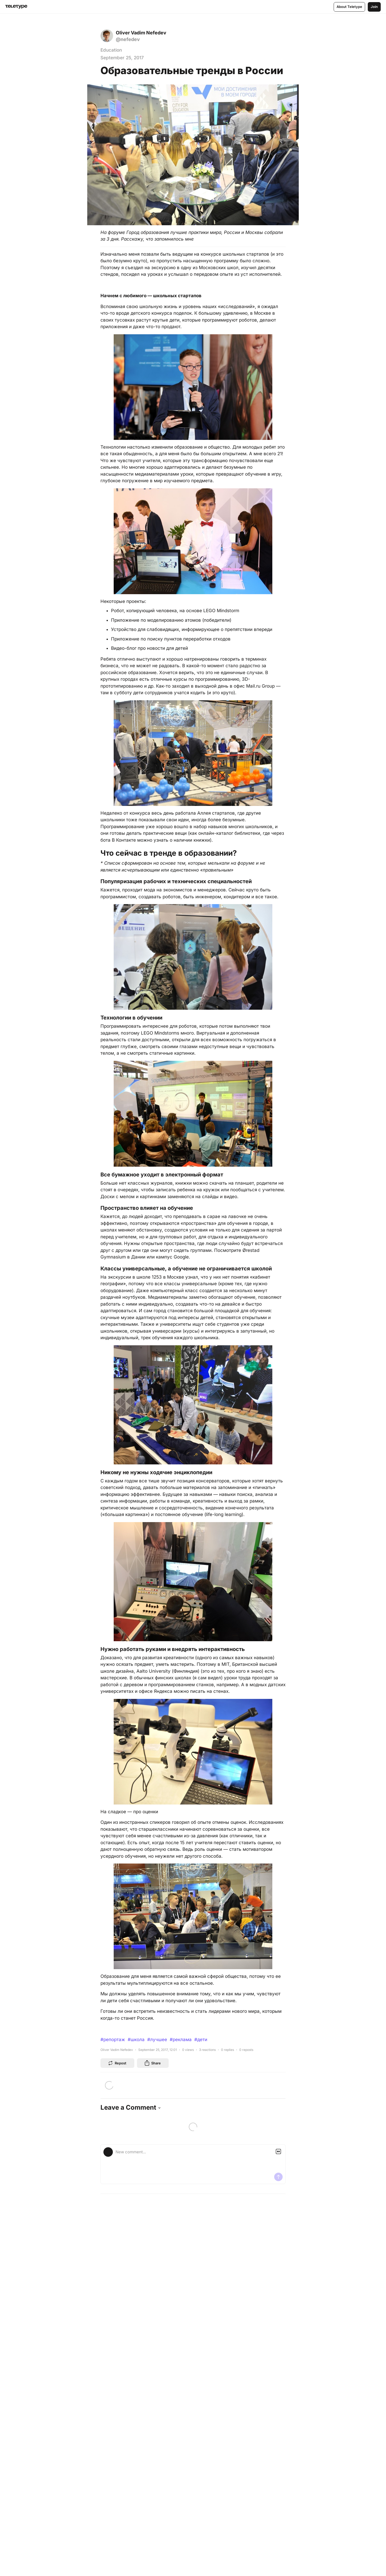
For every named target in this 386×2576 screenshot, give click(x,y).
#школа (136, 2039)
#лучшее (157, 2039)
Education (111, 50)
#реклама (181, 2039)
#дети (200, 2039)
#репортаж (112, 2039)
